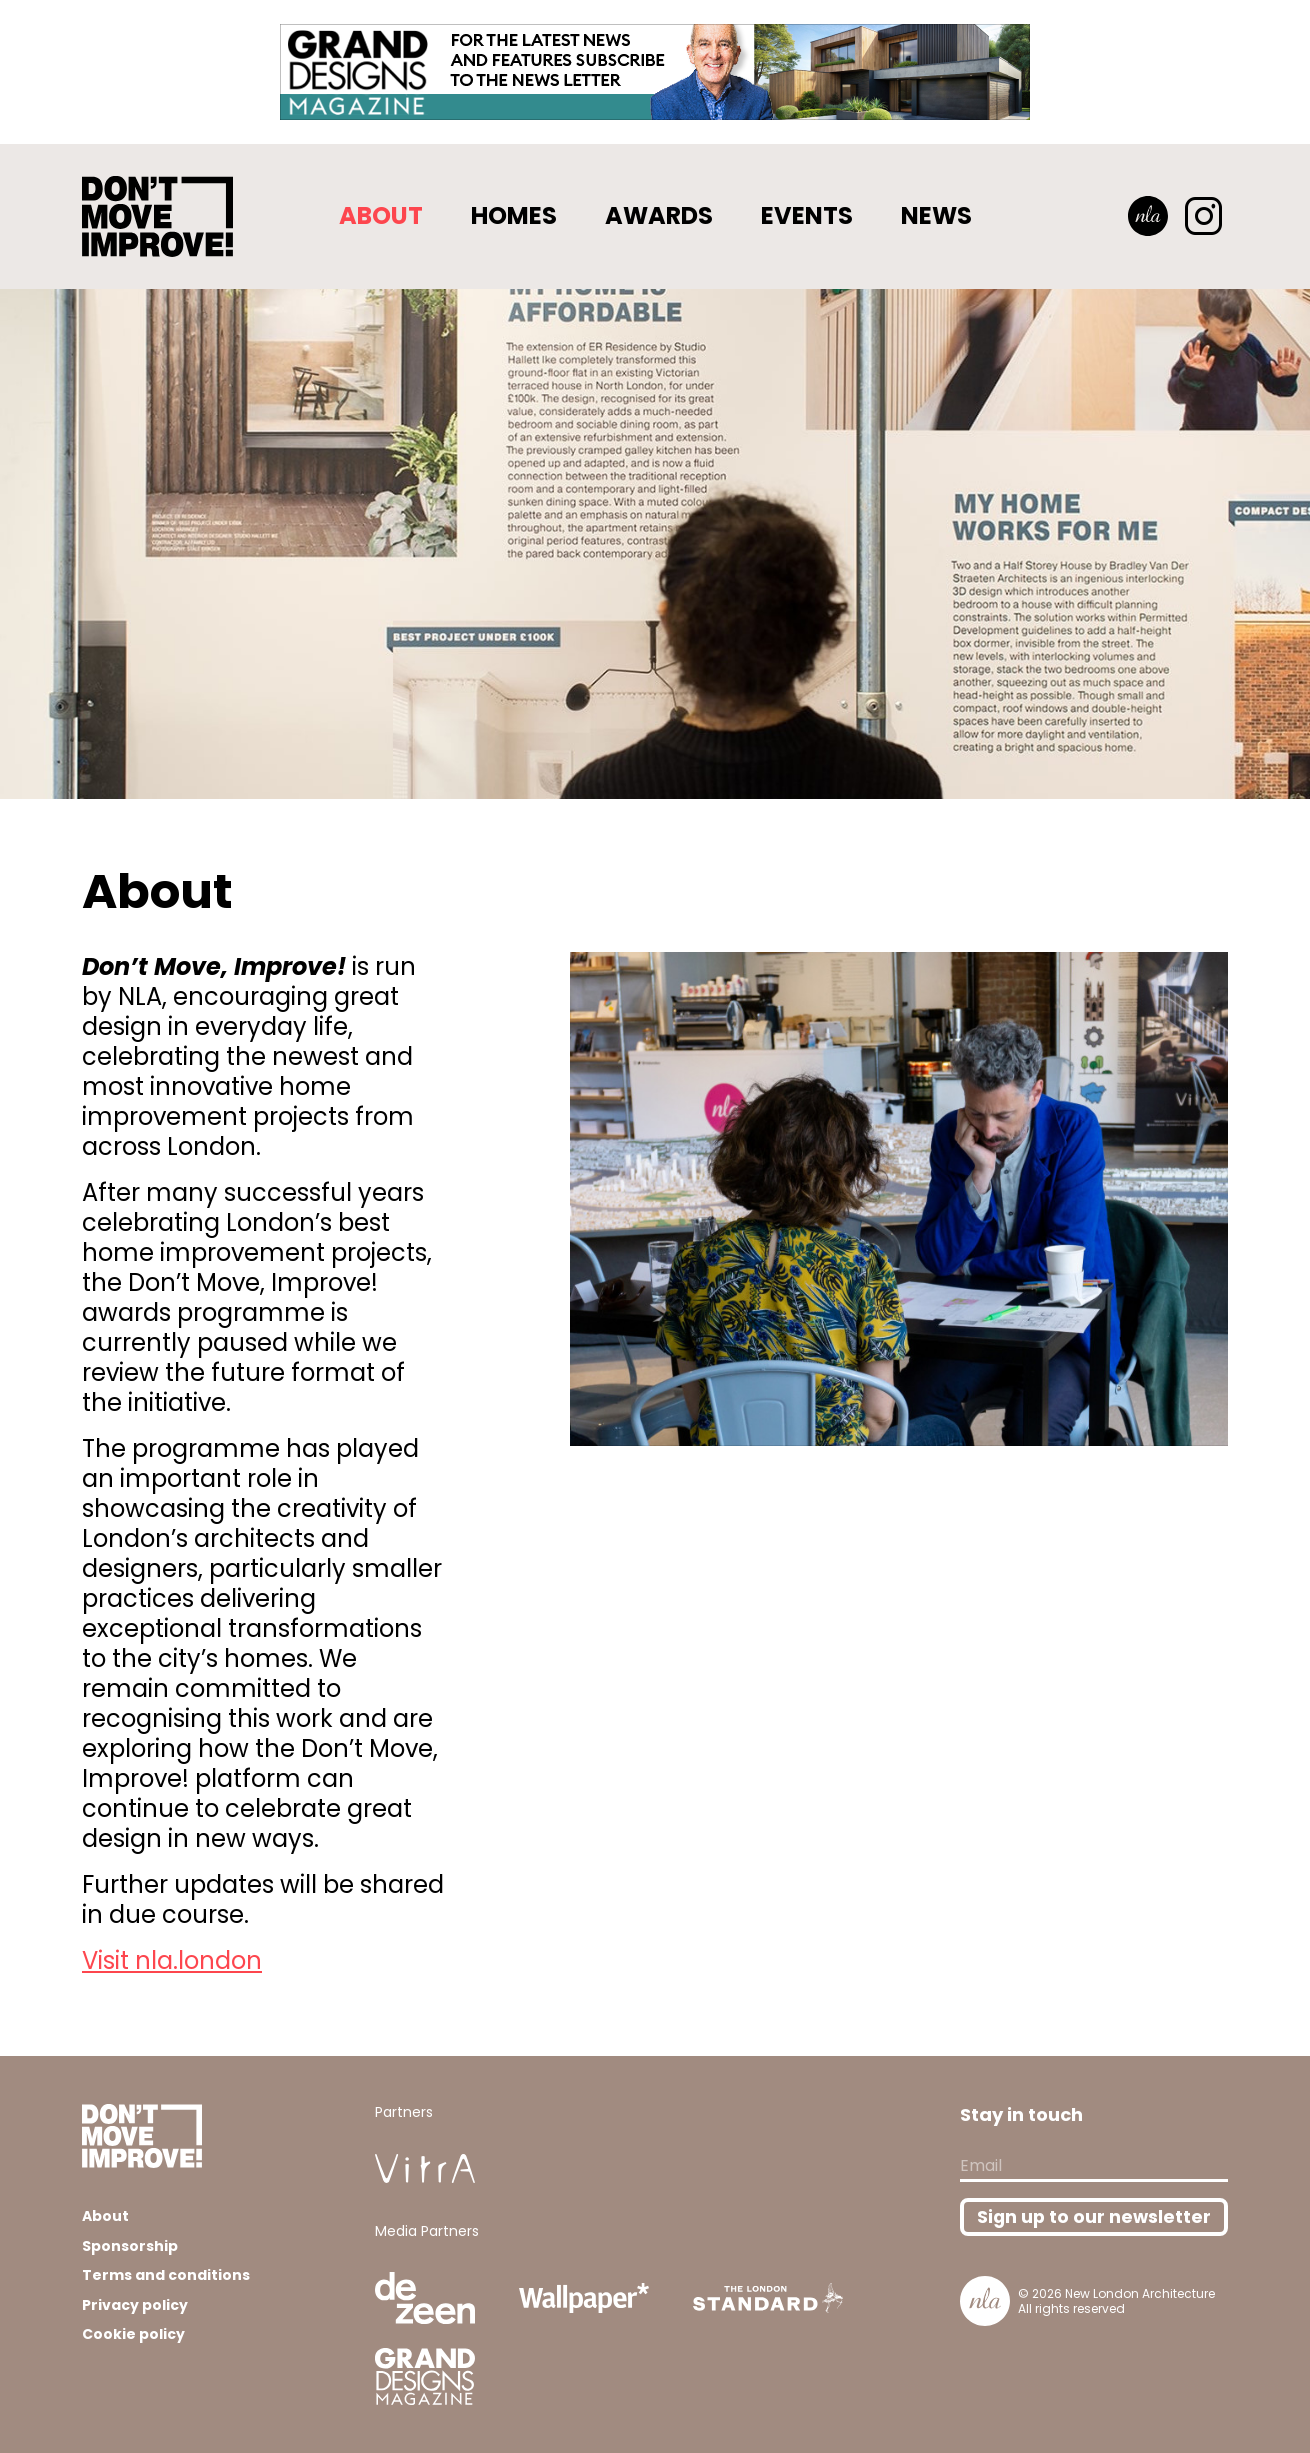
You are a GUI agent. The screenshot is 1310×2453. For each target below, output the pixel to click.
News (936, 215)
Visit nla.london (172, 1960)
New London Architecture (1140, 2293)
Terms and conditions (166, 2275)
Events (807, 215)
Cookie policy (133, 2334)
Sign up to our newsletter (1094, 2217)
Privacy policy (135, 2305)
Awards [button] (659, 215)
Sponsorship (130, 2246)
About (381, 215)
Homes (514, 215)
